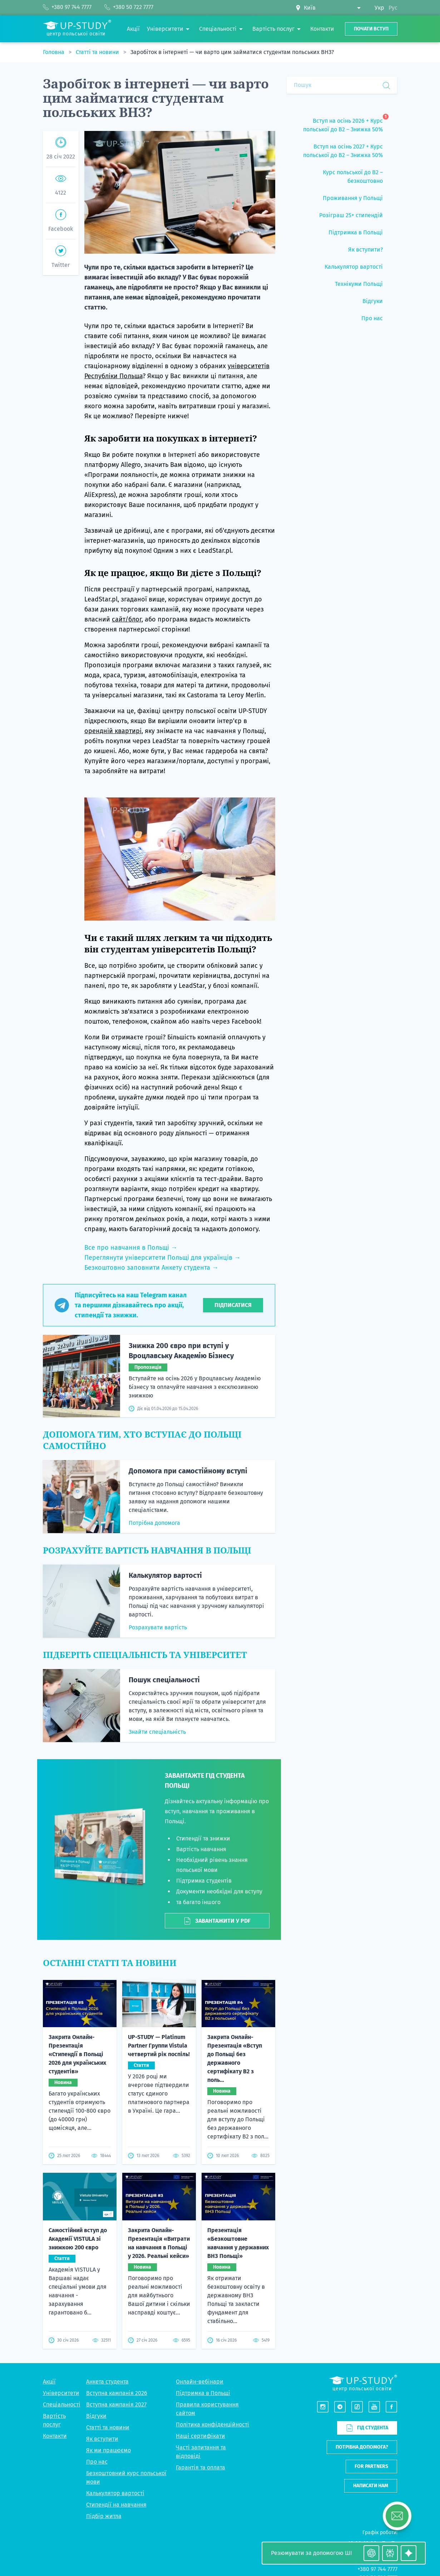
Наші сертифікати (200, 2436)
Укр (379, 7)
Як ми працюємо (108, 2450)
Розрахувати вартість (158, 1627)
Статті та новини (98, 52)
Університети (61, 2393)
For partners (371, 2466)
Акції (49, 2381)
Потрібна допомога (154, 1522)
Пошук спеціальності (164, 1679)
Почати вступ (371, 29)
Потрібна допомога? (362, 2447)
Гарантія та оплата (200, 2467)
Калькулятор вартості (165, 1575)
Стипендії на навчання (116, 2504)
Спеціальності (61, 2404)
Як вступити (102, 2438)
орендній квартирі (113, 731)
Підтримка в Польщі (203, 2393)
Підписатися (233, 1305)
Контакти (55, 2436)
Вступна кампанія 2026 (116, 2393)
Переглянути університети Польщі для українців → (162, 1258)
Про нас (97, 2461)
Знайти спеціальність (157, 1731)
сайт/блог (127, 619)
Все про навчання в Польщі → (130, 1248)
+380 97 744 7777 (377, 2569)
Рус (393, 7)
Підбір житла (104, 2516)
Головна (54, 52)
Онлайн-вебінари (199, 2381)
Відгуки (96, 2415)
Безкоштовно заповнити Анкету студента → (151, 1268)
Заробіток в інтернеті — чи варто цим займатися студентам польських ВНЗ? (232, 52)
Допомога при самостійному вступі (188, 1471)
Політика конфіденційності (212, 2424)
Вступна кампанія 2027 (116, 2404)
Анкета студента (107, 2381)
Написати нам (370, 2486)
